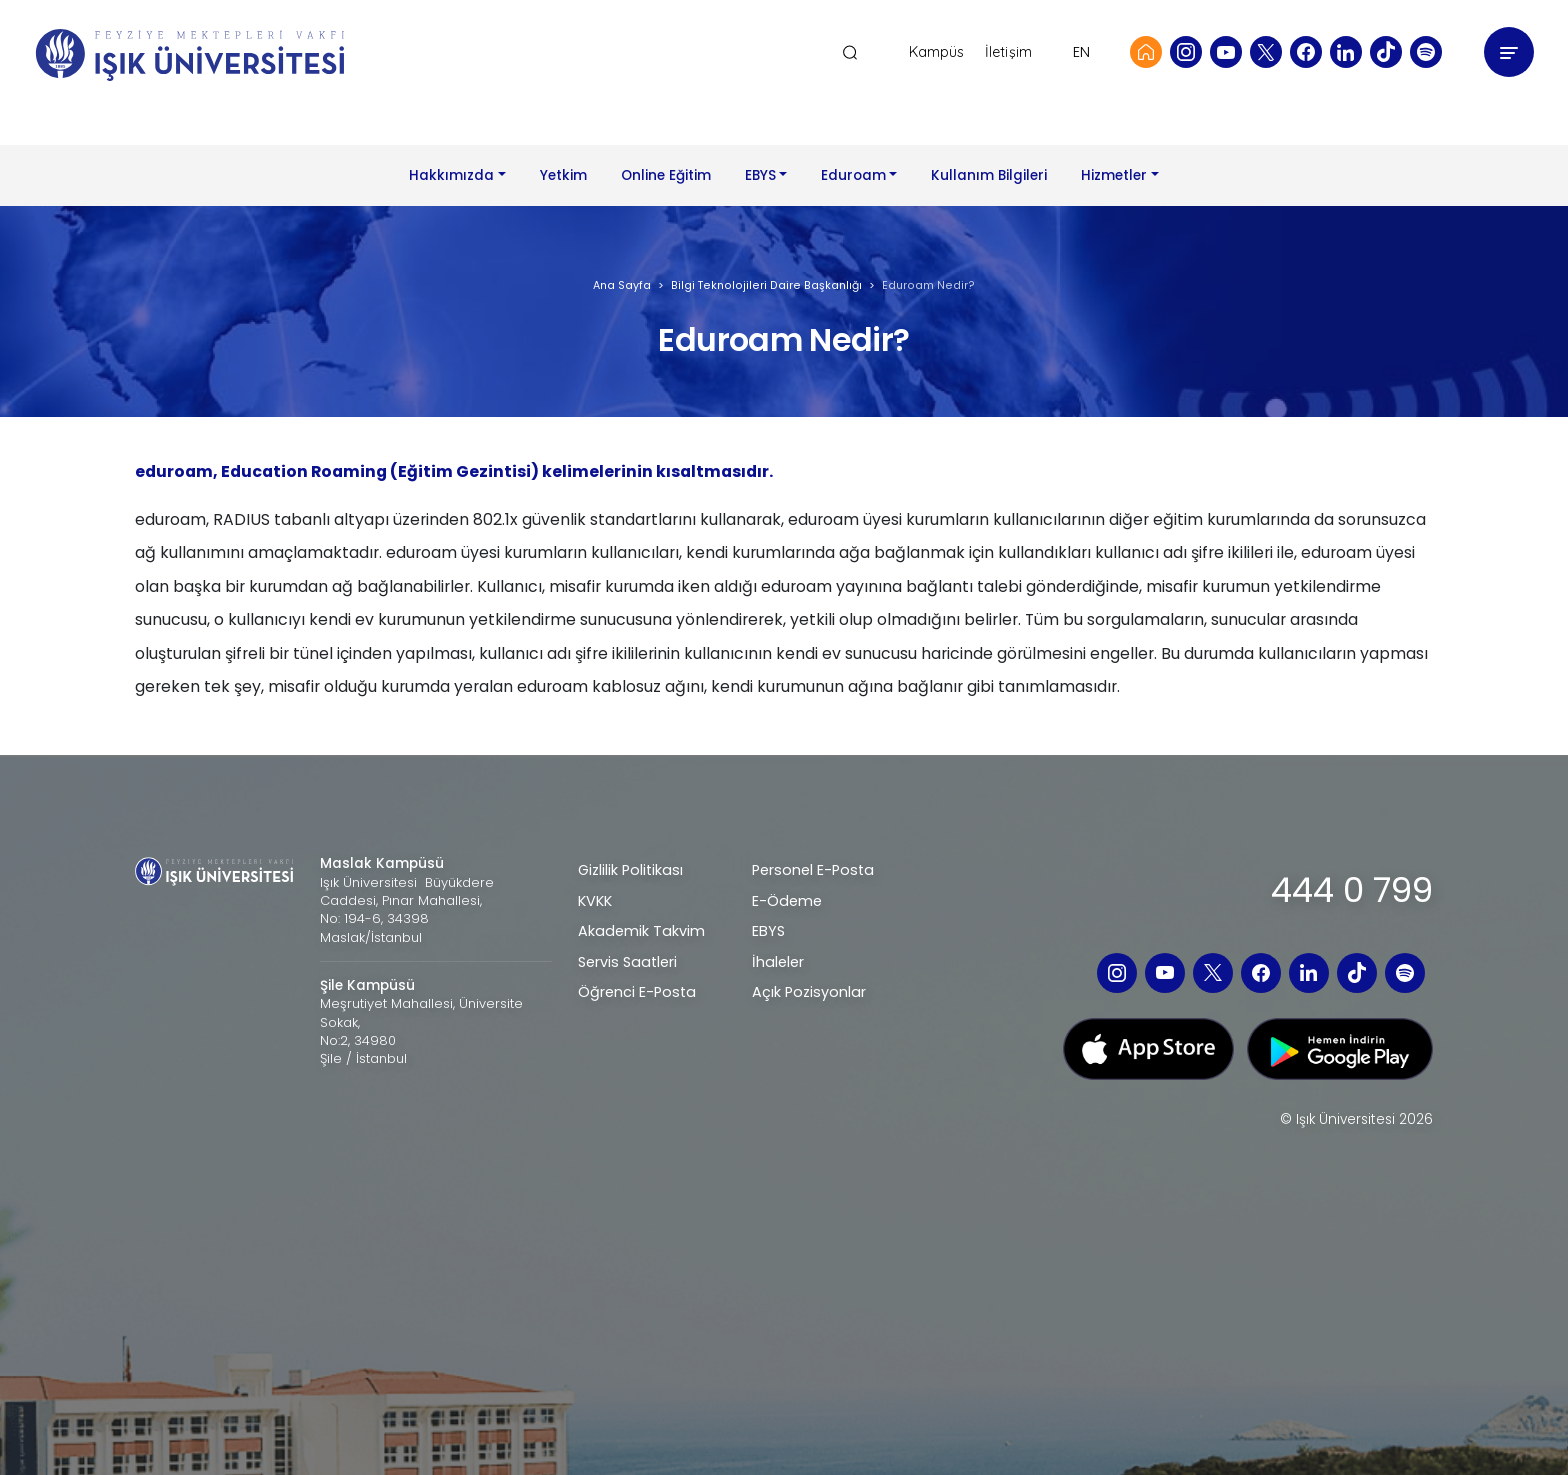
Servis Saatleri (627, 962)
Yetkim (563, 175)
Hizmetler (1114, 175)
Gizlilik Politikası (630, 870)
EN (1081, 52)
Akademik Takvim (641, 931)
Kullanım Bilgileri (989, 175)
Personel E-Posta (813, 870)
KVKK (595, 901)
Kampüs (937, 52)
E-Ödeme (787, 901)
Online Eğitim (666, 175)
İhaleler (778, 962)
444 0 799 (1352, 890)
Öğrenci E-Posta (637, 992)
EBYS (760, 175)
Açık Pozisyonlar (809, 992)
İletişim (1008, 52)
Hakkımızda (451, 175)
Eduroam (853, 175)
